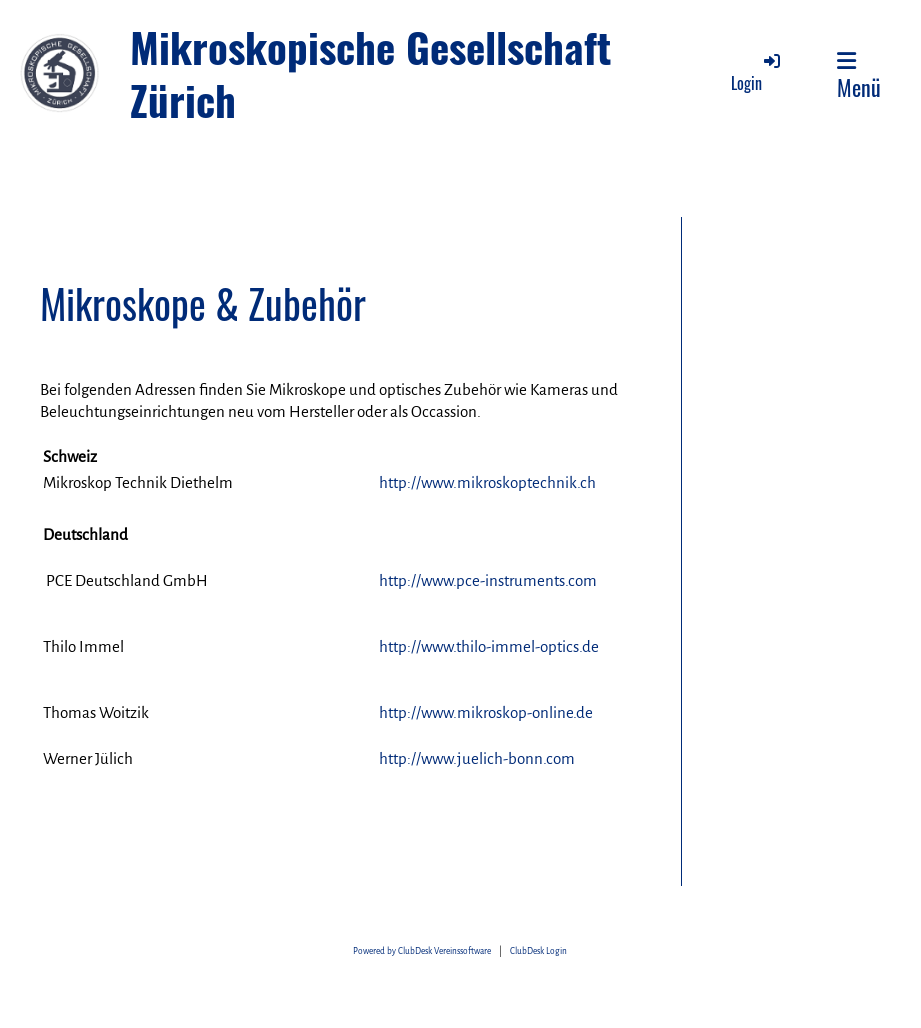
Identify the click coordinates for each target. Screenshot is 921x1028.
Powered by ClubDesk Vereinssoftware (422, 951)
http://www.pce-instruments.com (488, 580)
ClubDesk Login (538, 951)
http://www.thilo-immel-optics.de (489, 646)
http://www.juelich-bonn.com (477, 758)
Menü (859, 76)
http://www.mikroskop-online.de (486, 712)
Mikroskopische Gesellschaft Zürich (371, 73)
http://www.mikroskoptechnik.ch (487, 482)
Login (757, 72)
